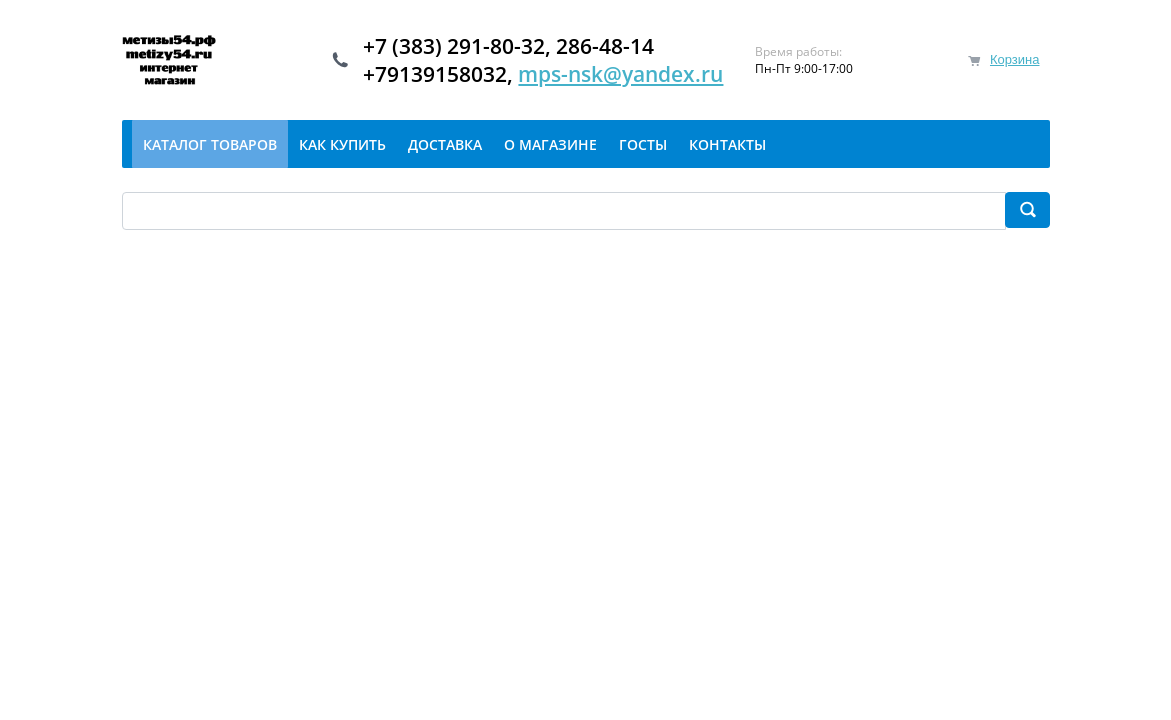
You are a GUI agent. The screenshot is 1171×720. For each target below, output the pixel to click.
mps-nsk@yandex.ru (620, 74)
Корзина (1015, 59)
